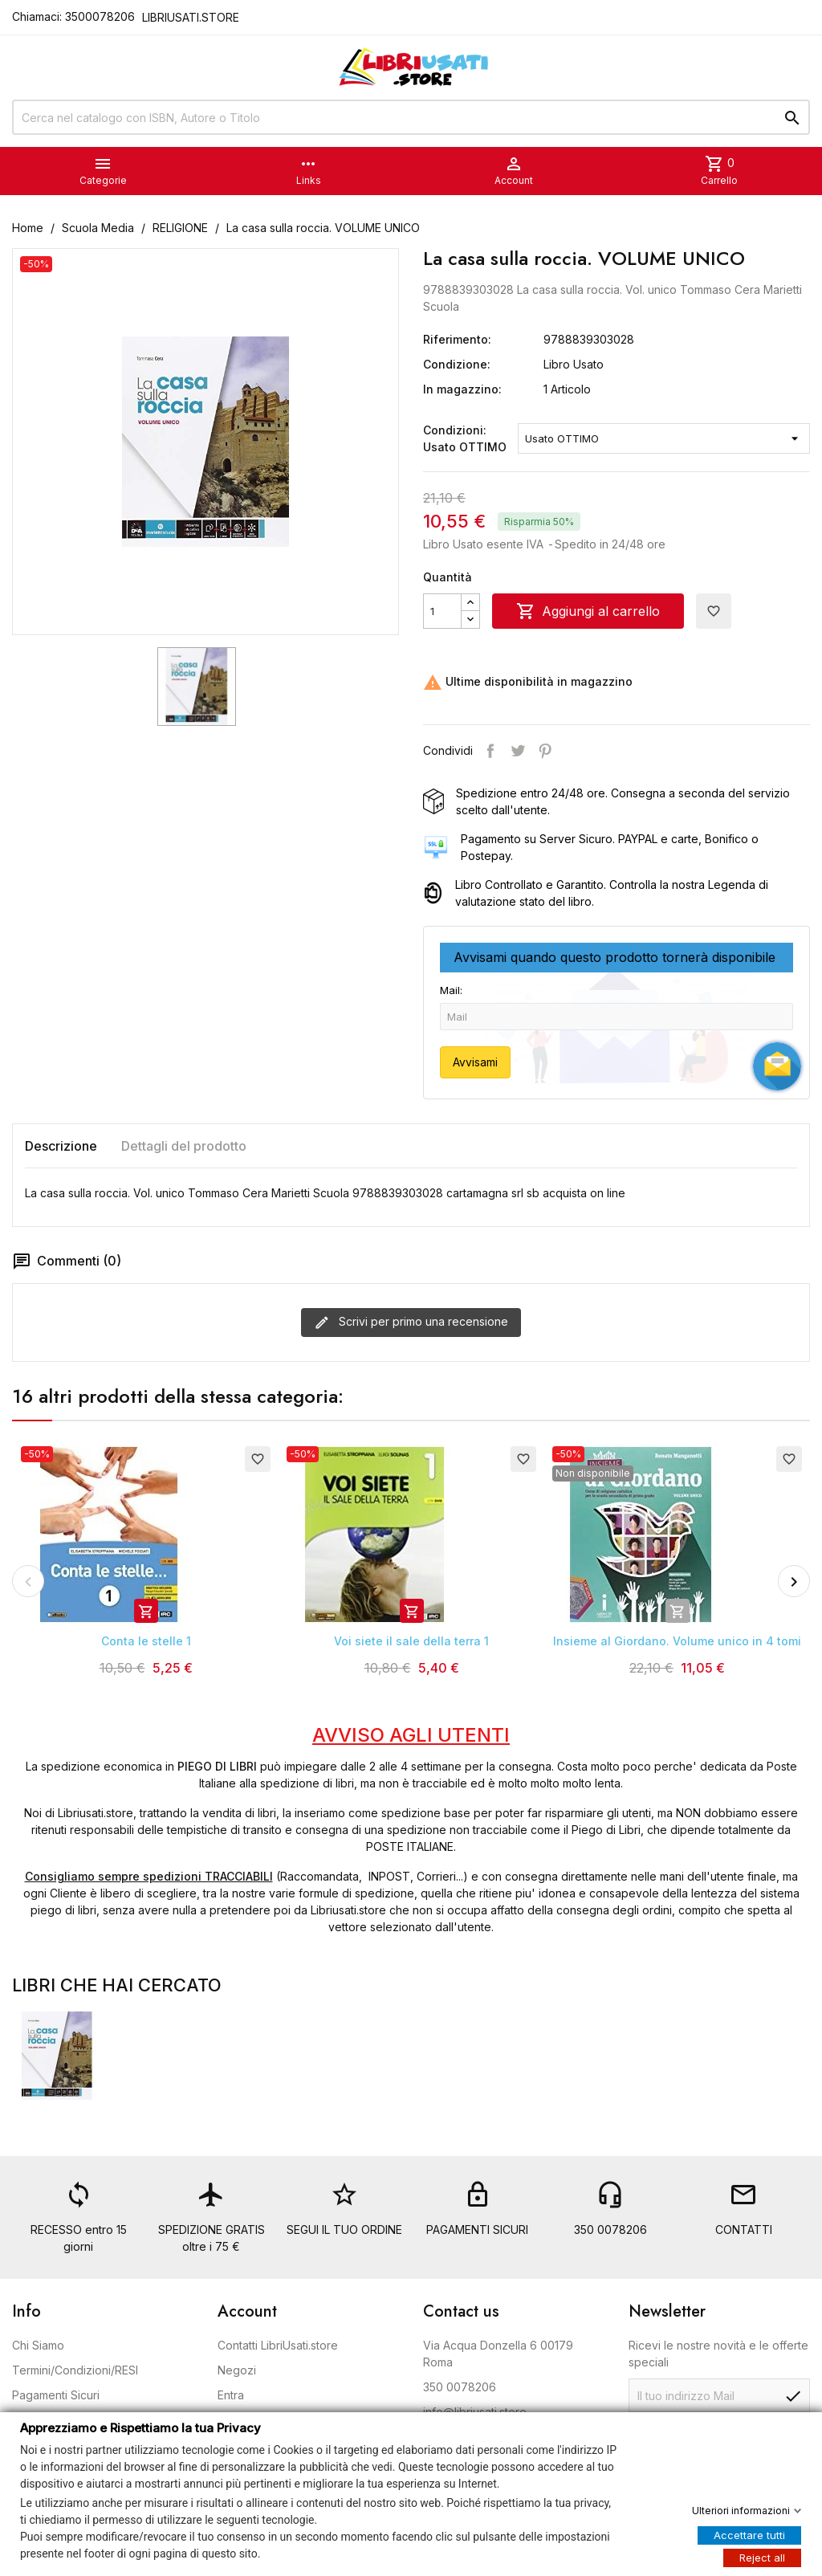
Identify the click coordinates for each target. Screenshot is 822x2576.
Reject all (762, 2556)
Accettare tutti (749, 2534)
